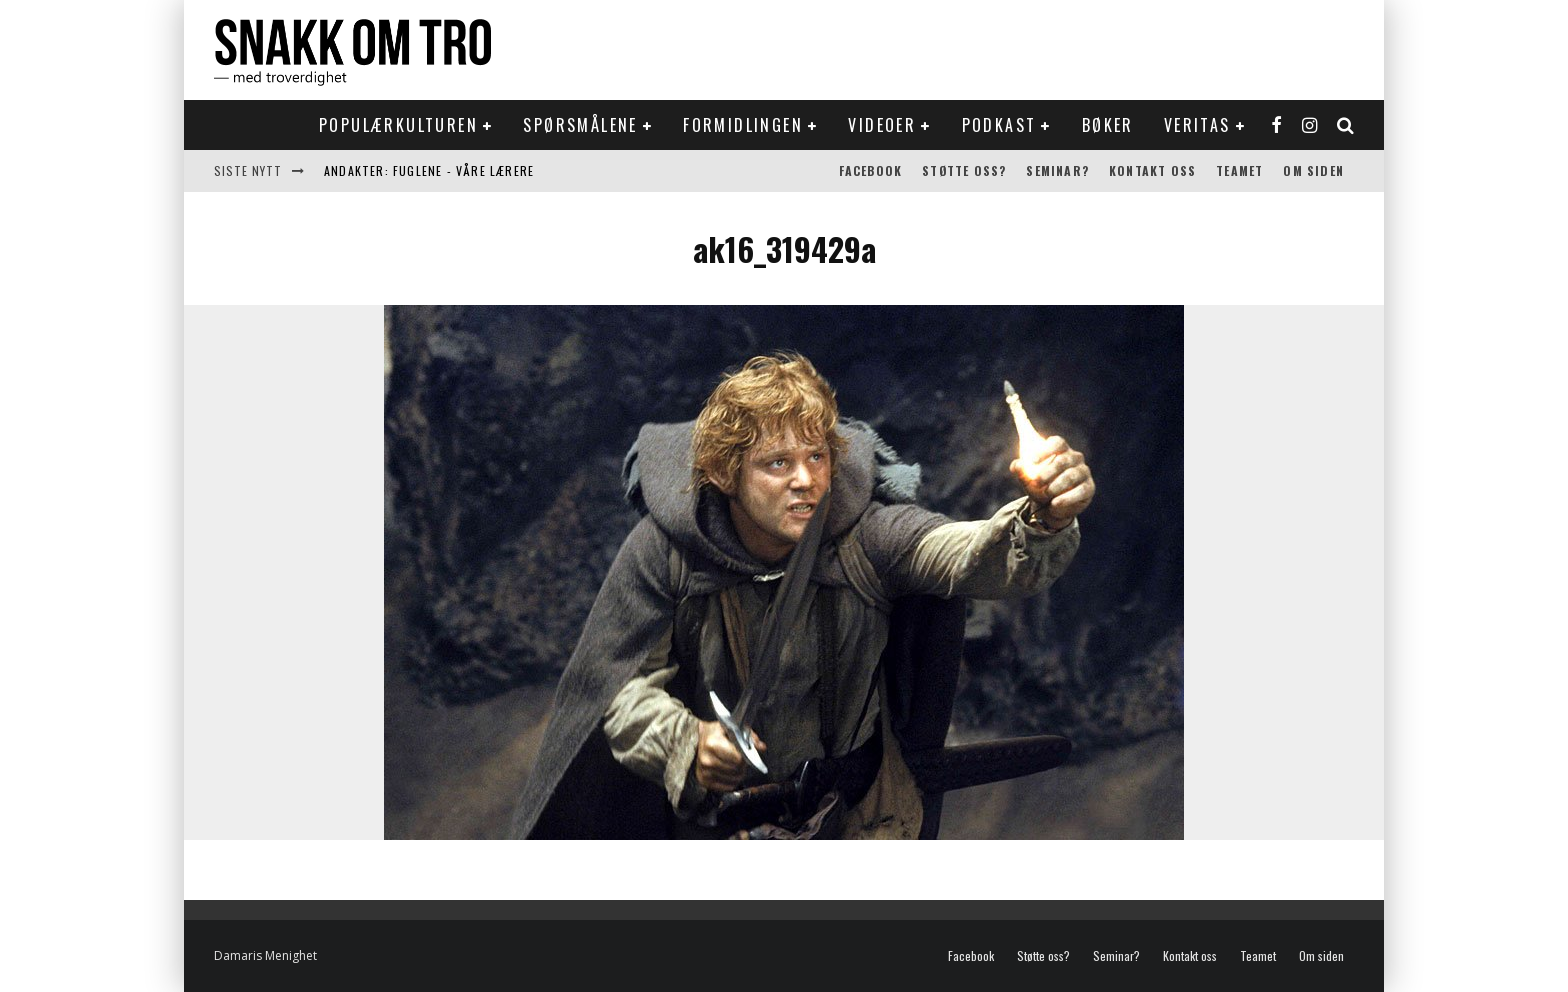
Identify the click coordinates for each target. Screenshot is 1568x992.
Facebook (871, 170)
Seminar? (1057, 170)
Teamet (1239, 170)
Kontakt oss (1152, 170)
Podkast (999, 125)
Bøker (1108, 125)
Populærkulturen (398, 125)
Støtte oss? (964, 170)
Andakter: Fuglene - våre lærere (429, 170)
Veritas (1197, 125)
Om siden (1313, 170)
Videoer (882, 125)
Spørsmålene (580, 125)
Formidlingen (743, 125)
